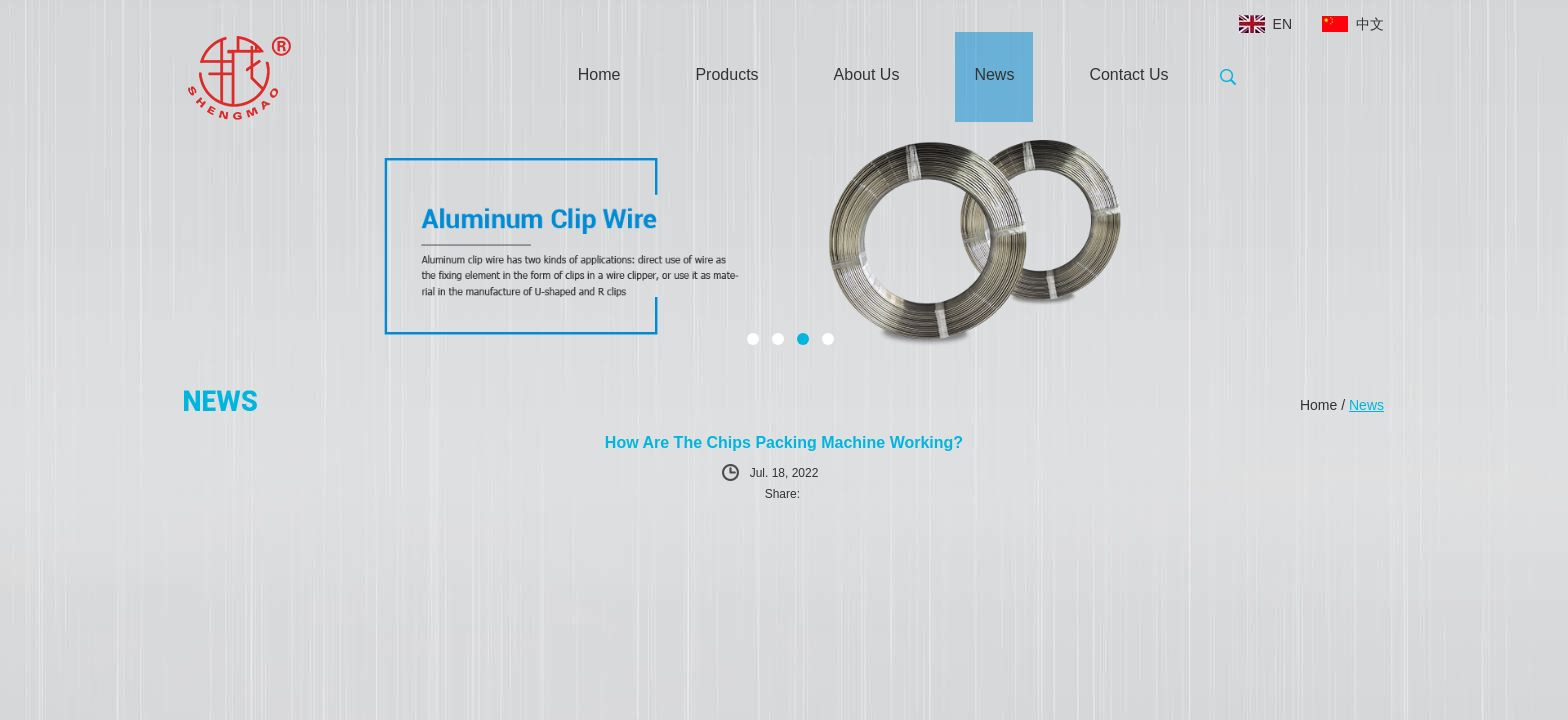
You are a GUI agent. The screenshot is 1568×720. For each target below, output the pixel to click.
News (994, 74)
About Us (867, 74)
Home (599, 74)
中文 (1370, 24)
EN (1282, 24)
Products (726, 74)
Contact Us (1128, 74)
